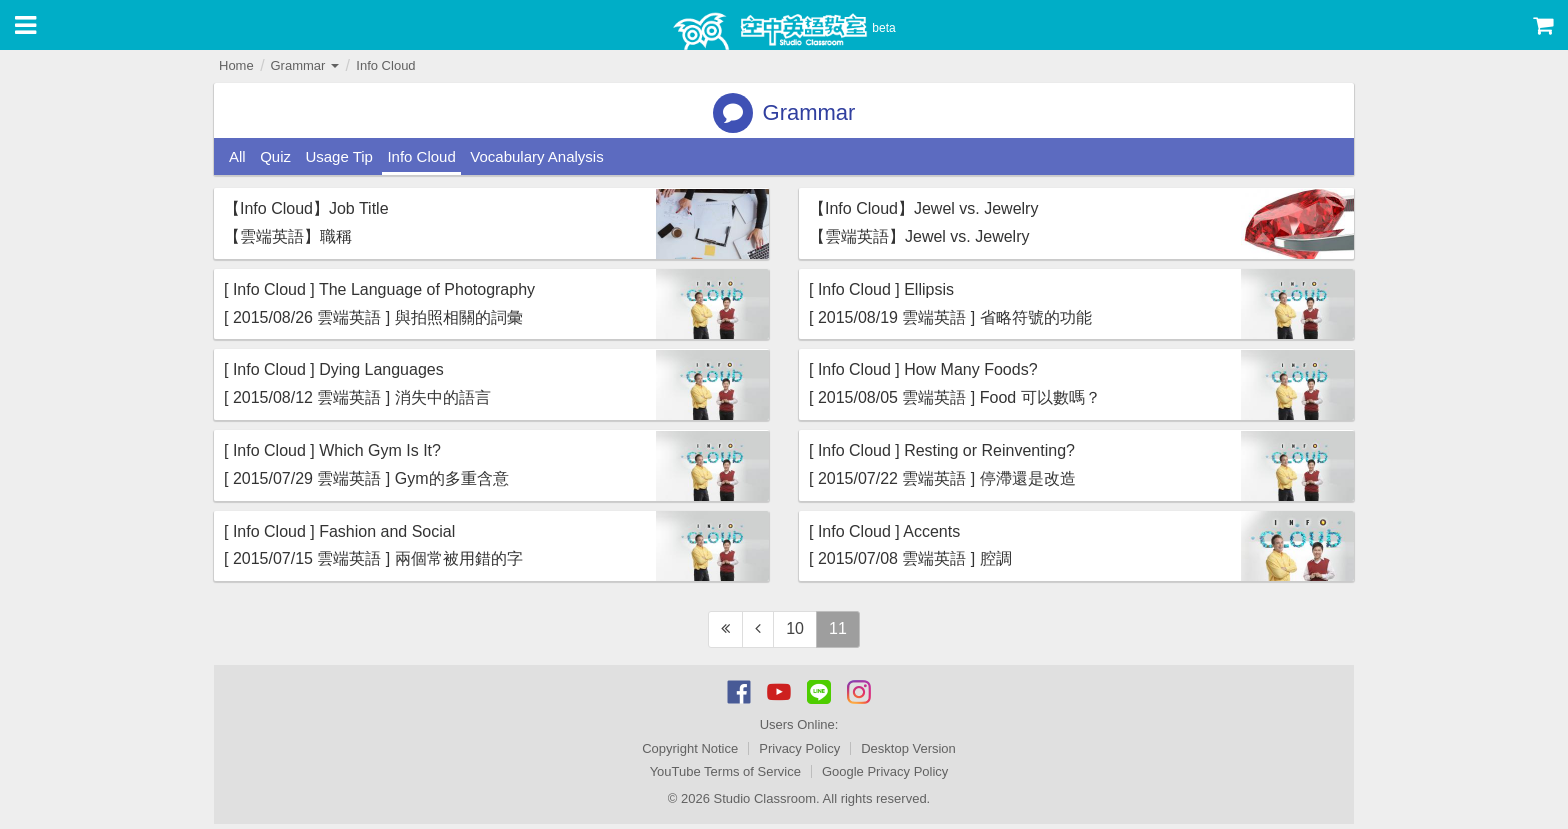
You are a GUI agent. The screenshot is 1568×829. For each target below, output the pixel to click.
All (237, 156)
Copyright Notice (690, 748)
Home (236, 65)
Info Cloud (385, 65)
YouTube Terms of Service (725, 771)
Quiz (275, 156)
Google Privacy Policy (885, 771)
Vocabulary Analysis (536, 156)
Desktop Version (908, 748)
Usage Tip (339, 156)
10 (795, 628)
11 (838, 628)
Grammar (304, 65)
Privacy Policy (799, 748)
